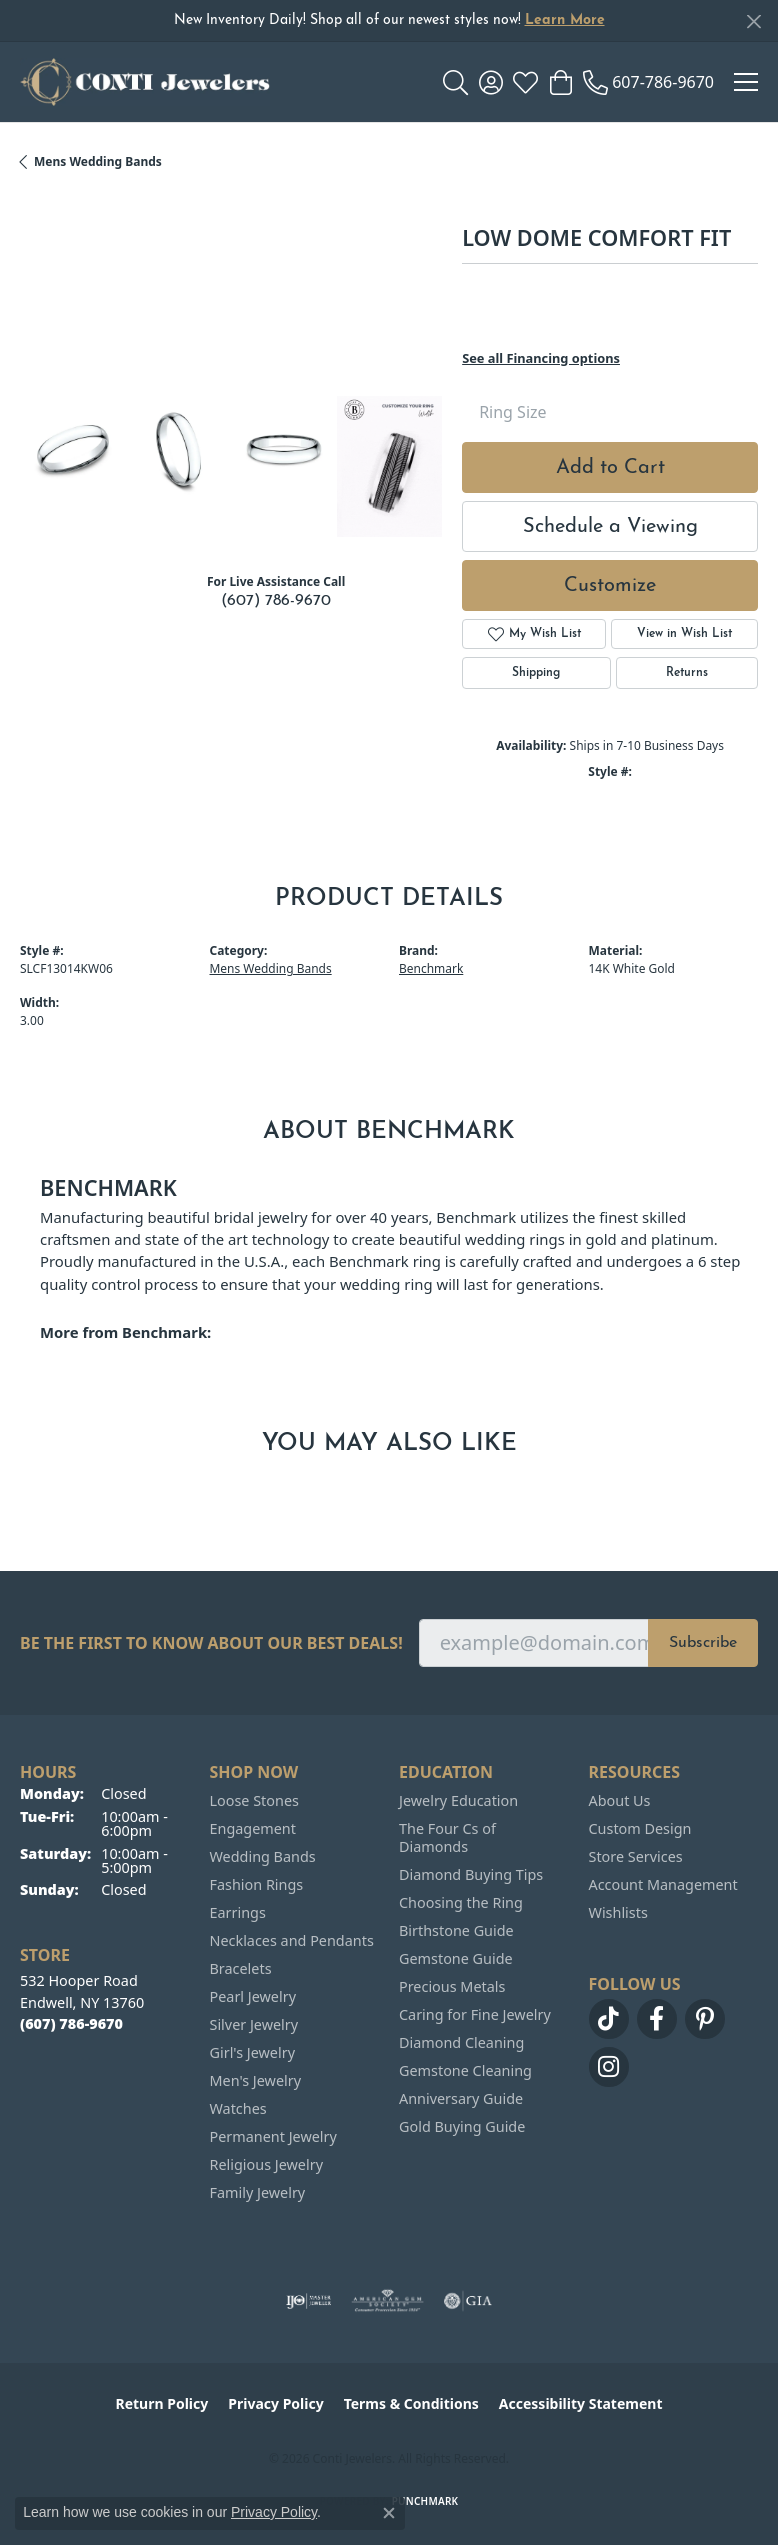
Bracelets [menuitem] (241, 1968)
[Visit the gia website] (468, 2301)
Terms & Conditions (411, 2403)
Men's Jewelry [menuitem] (256, 2080)
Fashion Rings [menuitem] (257, 1884)
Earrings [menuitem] (238, 1912)
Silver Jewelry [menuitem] (254, 2024)
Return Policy (162, 2403)
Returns (687, 673)
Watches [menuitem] (238, 2108)
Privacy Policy (275, 2403)
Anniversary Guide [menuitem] (461, 2098)
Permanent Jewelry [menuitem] (273, 2136)
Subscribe (703, 1643)
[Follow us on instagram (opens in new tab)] (609, 2067)
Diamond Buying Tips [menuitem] (471, 1874)
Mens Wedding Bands (98, 161)
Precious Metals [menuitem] (452, 1986)
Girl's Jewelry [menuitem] (252, 2052)
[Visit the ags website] (388, 2301)
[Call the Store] (71, 2023)
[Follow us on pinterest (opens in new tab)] (705, 2019)
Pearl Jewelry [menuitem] (253, 1996)
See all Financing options (541, 358)
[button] (455, 82)
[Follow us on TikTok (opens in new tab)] (609, 2019)
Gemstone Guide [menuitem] (456, 1958)
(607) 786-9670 (276, 601)
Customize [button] (610, 586)
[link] (648, 82)
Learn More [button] (565, 20)
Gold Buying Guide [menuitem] (462, 2126)
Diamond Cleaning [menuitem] (461, 2042)
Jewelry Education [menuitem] (458, 1800)
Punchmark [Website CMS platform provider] (425, 2501)
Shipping (536, 673)
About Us (620, 1800)
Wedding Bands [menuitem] (263, 1856)
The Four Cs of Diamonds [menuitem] (447, 1837)
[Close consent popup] (389, 2513)
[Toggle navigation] (746, 82)
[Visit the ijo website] (308, 2301)
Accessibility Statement (581, 2403)
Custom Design (640, 1828)
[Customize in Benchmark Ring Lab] (390, 466)
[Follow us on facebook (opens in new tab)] (657, 2019)
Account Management (663, 1884)
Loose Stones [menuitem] (254, 1800)
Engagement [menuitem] (253, 1828)
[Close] (753, 21)
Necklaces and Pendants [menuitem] (292, 1940)
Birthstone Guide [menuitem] (456, 1930)
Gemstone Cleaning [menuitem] (465, 2070)
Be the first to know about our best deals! (211, 1643)
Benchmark (431, 968)
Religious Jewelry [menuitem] (266, 2164)
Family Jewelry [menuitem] (258, 2192)
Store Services (636, 1856)
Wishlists (618, 1912)
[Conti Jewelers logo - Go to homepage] (145, 82)
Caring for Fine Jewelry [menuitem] (475, 2014)
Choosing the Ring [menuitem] (461, 1902)
